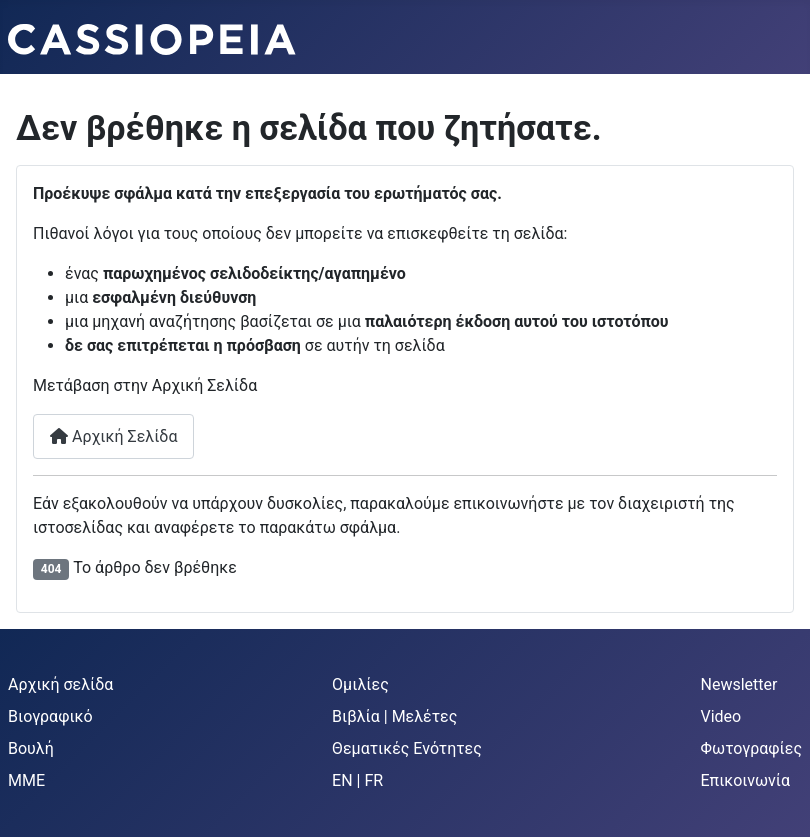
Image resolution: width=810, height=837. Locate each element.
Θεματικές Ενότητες (407, 748)
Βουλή (31, 748)
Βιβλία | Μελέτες (394, 716)
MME (26, 780)
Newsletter (739, 684)
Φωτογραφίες (752, 748)
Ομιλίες (360, 684)
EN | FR (357, 780)
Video (721, 716)
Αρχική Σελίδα (113, 436)
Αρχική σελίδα (60, 684)
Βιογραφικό (50, 716)
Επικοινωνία (746, 780)
